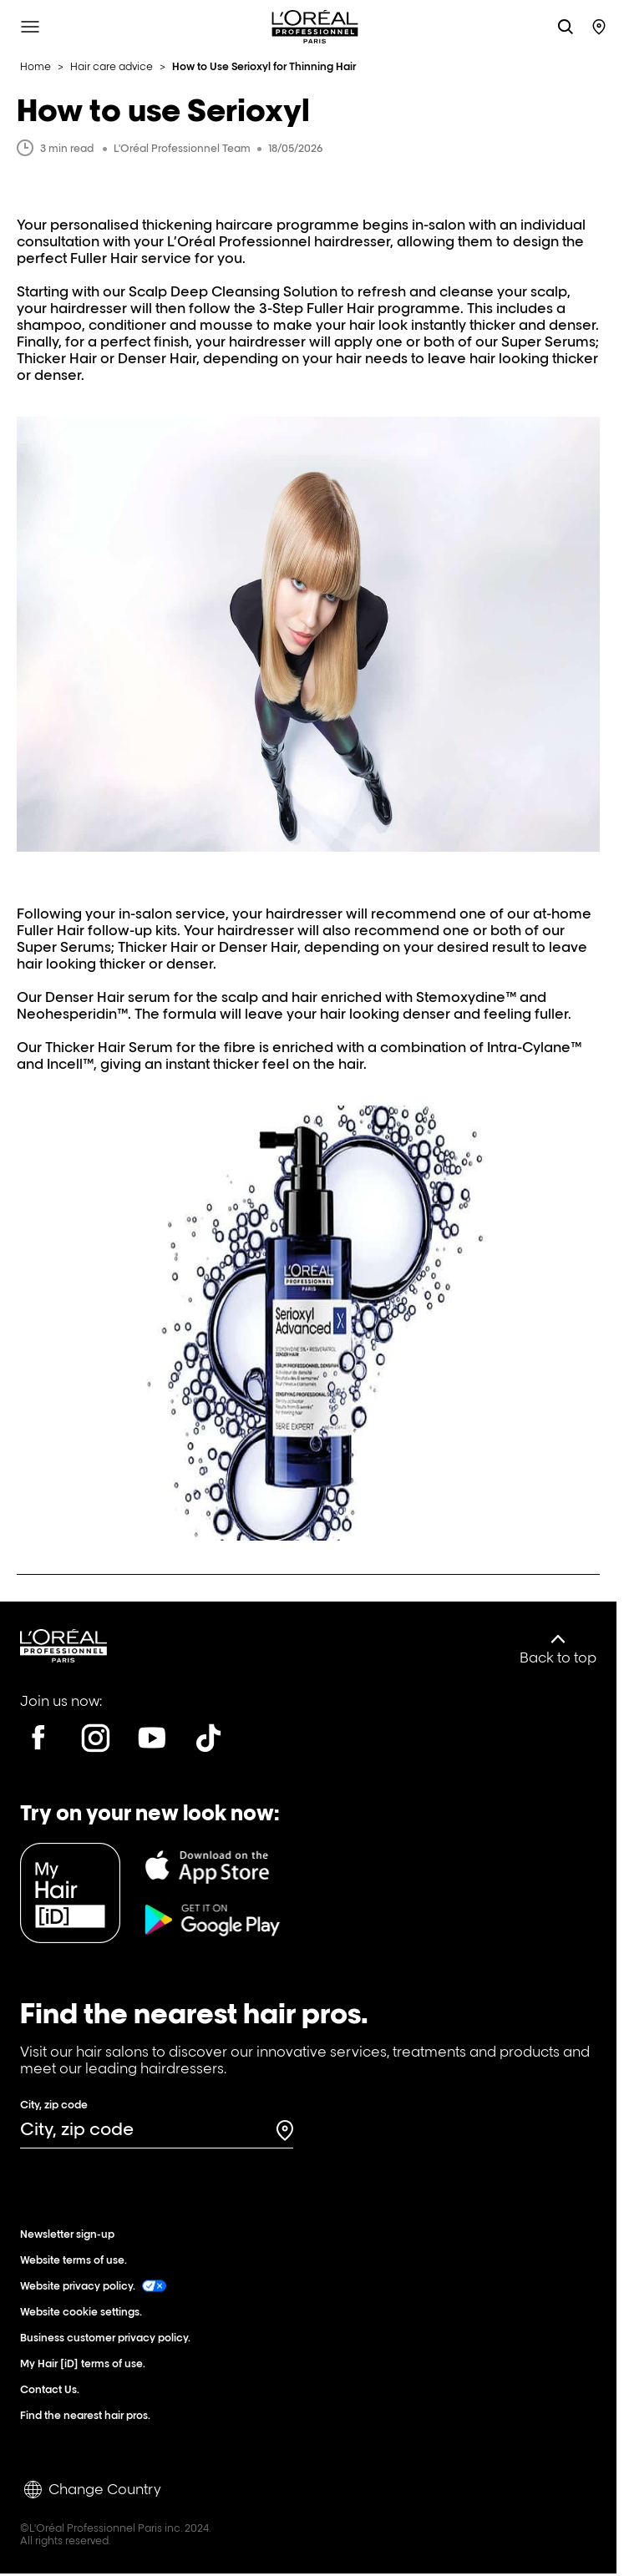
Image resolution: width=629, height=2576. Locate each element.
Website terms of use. (77, 2260)
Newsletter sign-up (71, 2234)
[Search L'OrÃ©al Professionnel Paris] (565, 26)
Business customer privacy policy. (109, 2337)
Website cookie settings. (85, 2311)
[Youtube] (152, 1738)
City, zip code (54, 2104)
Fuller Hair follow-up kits (97, 930)
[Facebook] (38, 1738)
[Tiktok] (209, 1738)
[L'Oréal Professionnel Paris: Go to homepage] (314, 26)
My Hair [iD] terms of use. (86, 2363)
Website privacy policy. (93, 2286)
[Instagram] (95, 1738)
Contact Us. (53, 2389)
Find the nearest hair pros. (89, 2415)
